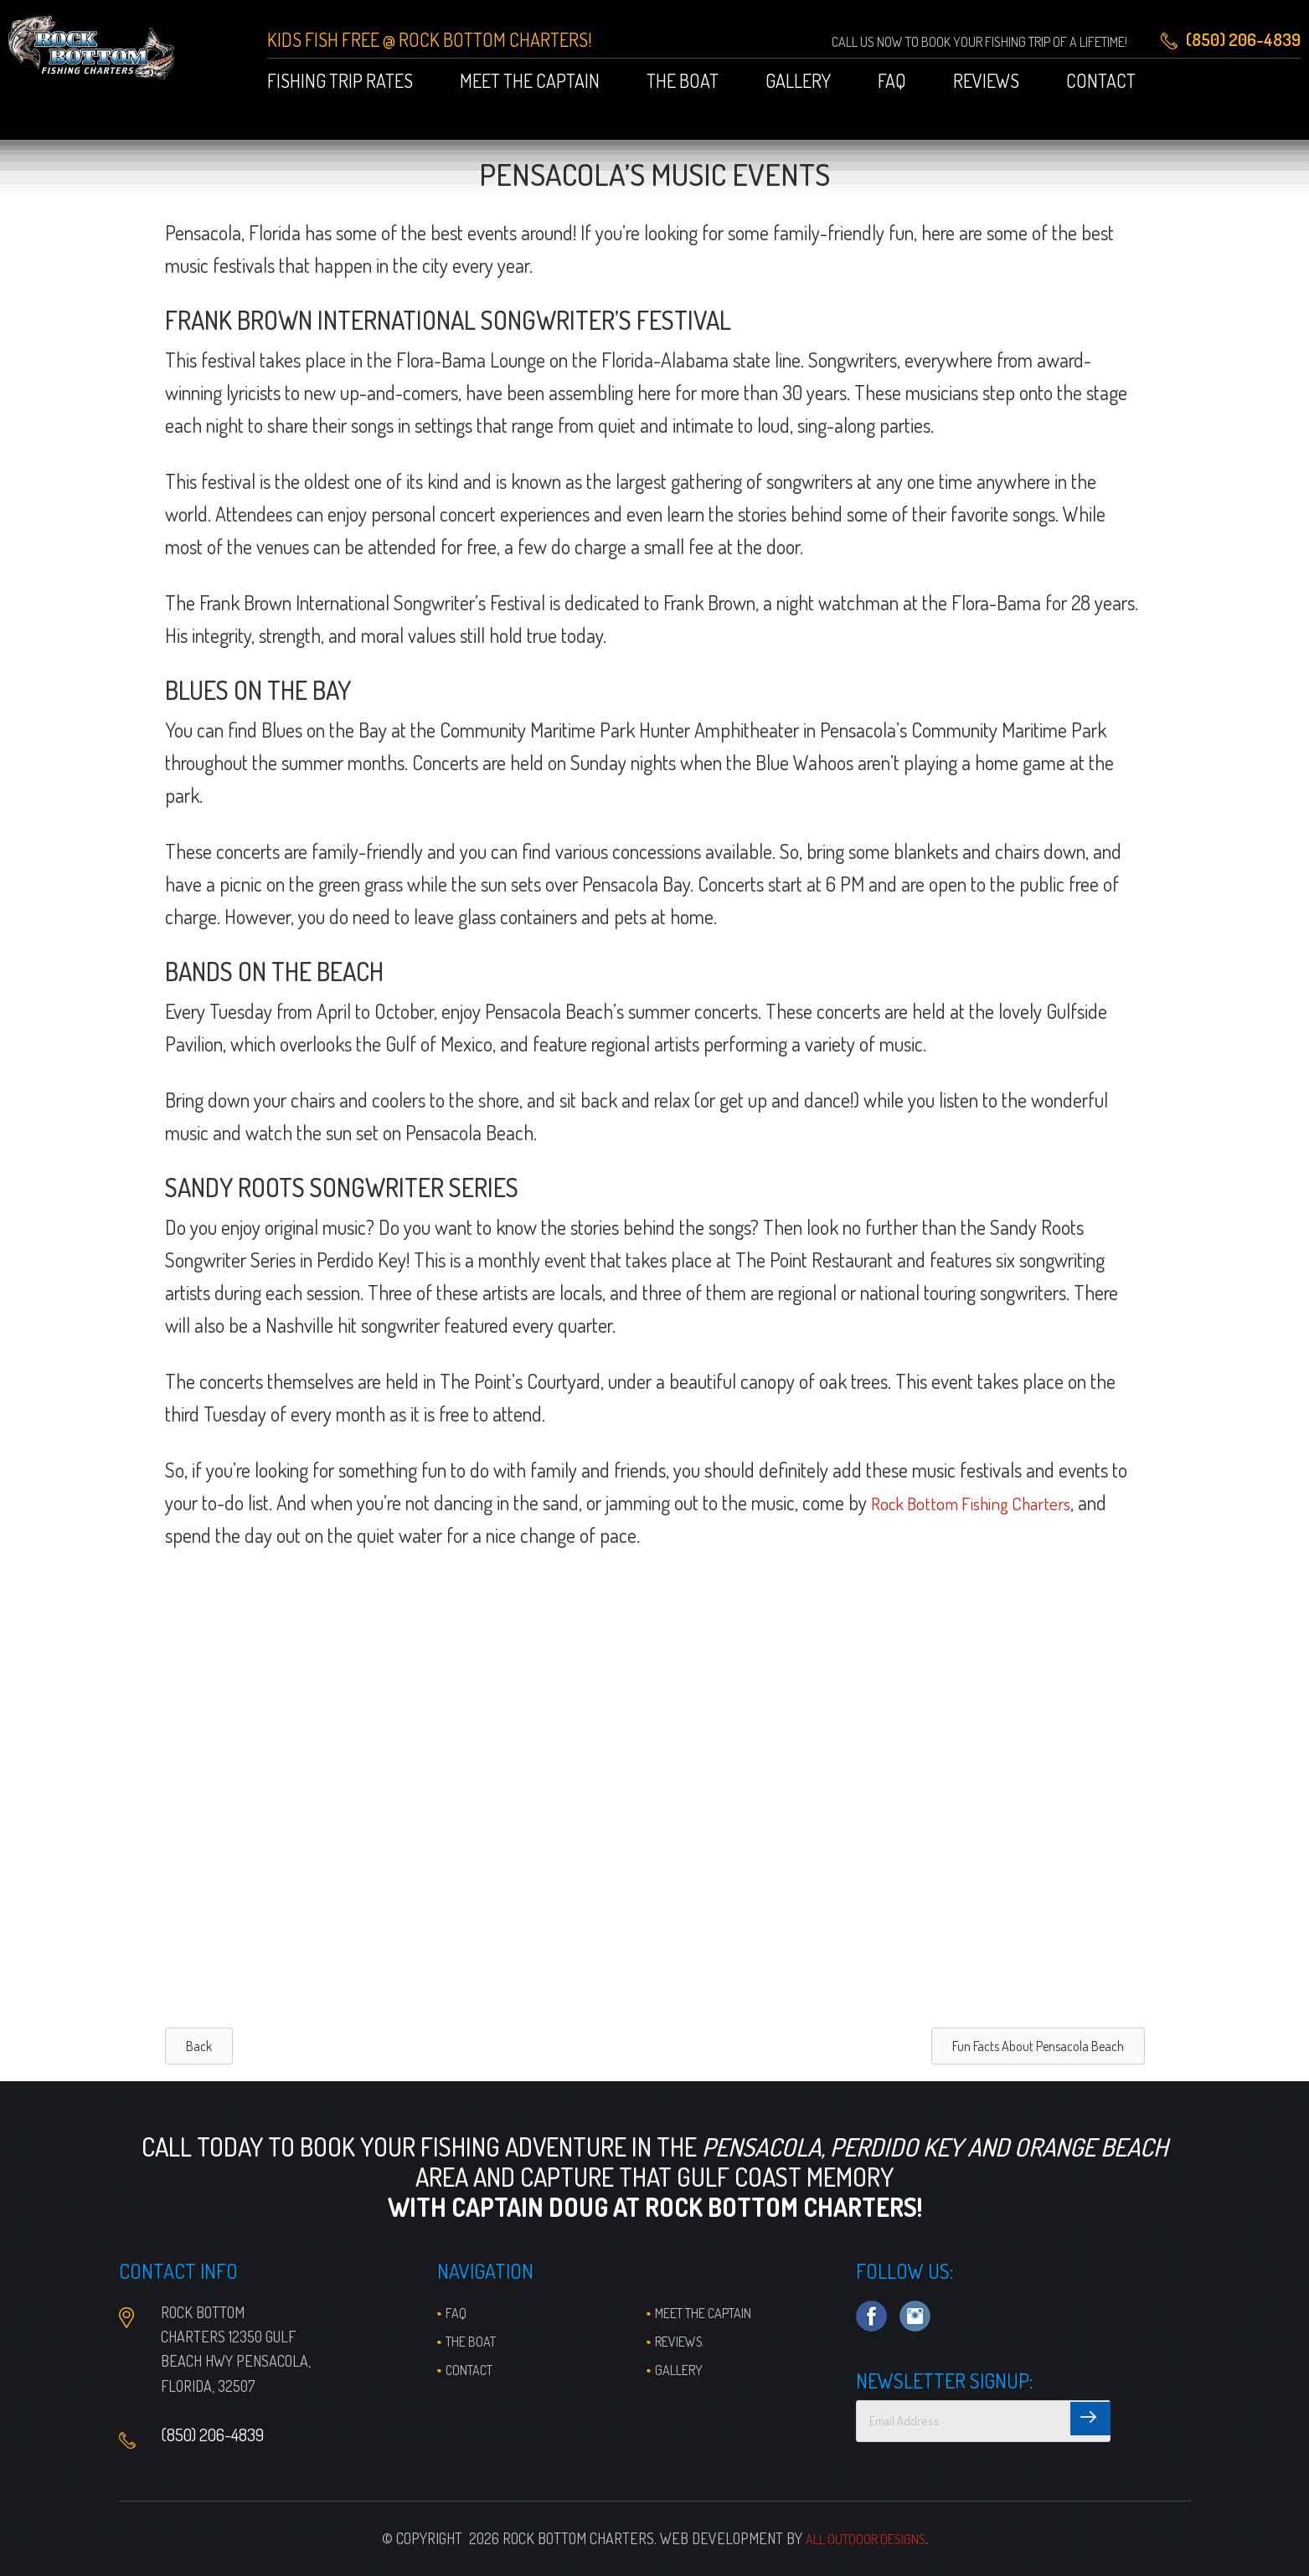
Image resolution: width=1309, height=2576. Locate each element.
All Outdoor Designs (865, 2538)
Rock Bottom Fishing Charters (982, 1502)
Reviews (683, 2341)
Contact (472, 2369)
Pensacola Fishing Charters (111, 58)
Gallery (682, 2369)
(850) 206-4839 (221, 2438)
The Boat (475, 2341)
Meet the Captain (713, 2312)
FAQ (456, 2312)
